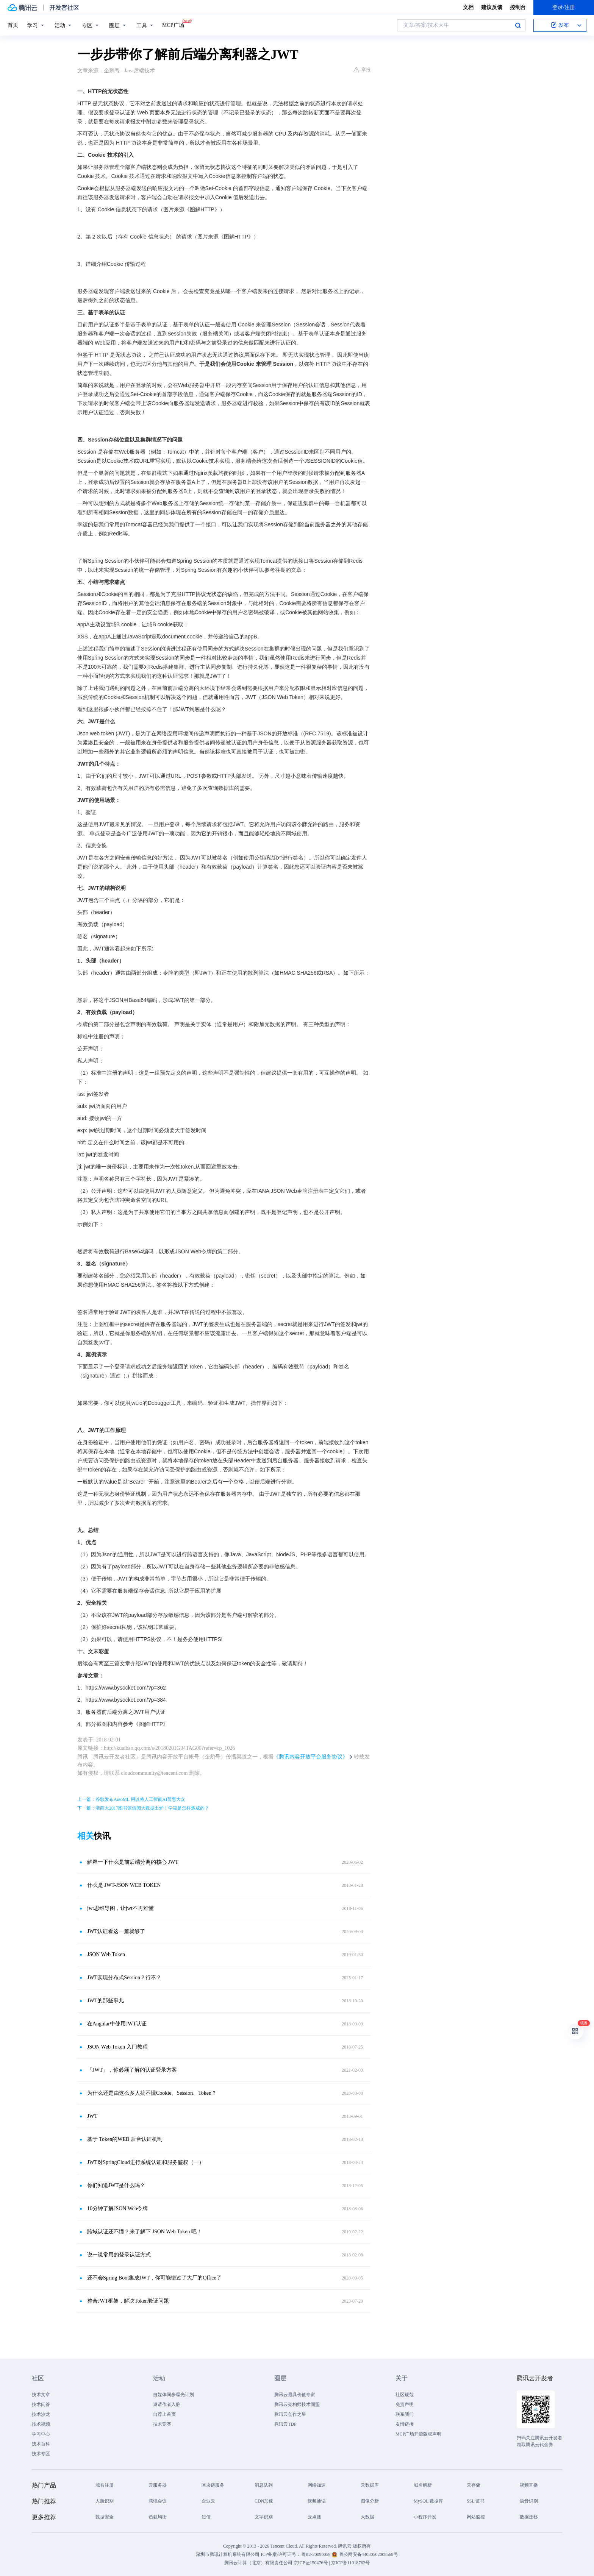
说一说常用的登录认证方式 (119, 2255)
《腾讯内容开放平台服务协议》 (311, 1757)
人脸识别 (104, 2501)
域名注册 (104, 2485)
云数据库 (370, 2485)
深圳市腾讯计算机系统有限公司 (227, 2554)
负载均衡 (157, 2517)
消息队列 (264, 2485)
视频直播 (529, 2485)
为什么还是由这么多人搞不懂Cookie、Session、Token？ (152, 2093)
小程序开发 (425, 2517)
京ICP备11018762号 (350, 2562)
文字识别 (264, 2517)
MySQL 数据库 (428, 2501)
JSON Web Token (106, 1954)
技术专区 (41, 2453)
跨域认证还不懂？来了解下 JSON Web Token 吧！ (144, 2231)
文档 (468, 7)
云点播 (314, 2517)
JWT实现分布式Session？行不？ (124, 1977)
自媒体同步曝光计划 (173, 2394)
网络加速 (317, 2485)
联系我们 (404, 2414)
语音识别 (529, 2501)
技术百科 (41, 2443)
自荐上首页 (164, 2414)
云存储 (473, 2485)
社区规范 (404, 2394)
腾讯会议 (157, 2501)
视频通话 (317, 2501)
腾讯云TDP (285, 2424)
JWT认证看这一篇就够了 (116, 1931)
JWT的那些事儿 (105, 2000)
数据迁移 (529, 2517)
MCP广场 (173, 24)
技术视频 (41, 2424)
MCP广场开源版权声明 (418, 2434)
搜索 (518, 25)
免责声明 (404, 2404)
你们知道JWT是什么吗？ (116, 2185)
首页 (13, 25)
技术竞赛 (162, 2424)
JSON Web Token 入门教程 (117, 2047)
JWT (92, 2116)
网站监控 (476, 2517)
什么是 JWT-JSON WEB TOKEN (124, 1885)
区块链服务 (213, 2485)
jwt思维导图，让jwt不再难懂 (120, 1908)
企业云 (208, 2501)
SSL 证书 (476, 2501)
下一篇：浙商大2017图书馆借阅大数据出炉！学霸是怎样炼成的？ (143, 1808)
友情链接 (404, 2424)
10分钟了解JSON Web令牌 (117, 2208)
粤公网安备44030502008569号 (368, 2554)
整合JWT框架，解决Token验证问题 (128, 2301)
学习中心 (41, 2434)
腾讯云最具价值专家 (294, 2394)
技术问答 (41, 2404)
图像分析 (370, 2501)
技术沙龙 (41, 2414)
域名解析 (423, 2485)
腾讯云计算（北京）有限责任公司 (258, 2562)
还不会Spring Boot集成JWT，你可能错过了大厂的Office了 (154, 2278)
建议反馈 (491, 7)
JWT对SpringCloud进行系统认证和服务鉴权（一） (145, 2162)
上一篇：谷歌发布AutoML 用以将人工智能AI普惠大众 (131, 1799)
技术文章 (41, 2394)
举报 (361, 70)
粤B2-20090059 (316, 2554)
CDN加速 (264, 2501)
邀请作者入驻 (166, 2404)
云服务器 (157, 2485)
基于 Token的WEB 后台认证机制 (125, 2139)
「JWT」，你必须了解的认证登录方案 (132, 2070)
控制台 (518, 7)
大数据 (367, 2517)
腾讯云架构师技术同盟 (297, 2404)
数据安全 (104, 2517)
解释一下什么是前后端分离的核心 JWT (132, 1862)
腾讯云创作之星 (290, 2414)
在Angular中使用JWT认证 (117, 2024)
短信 (206, 2517)
